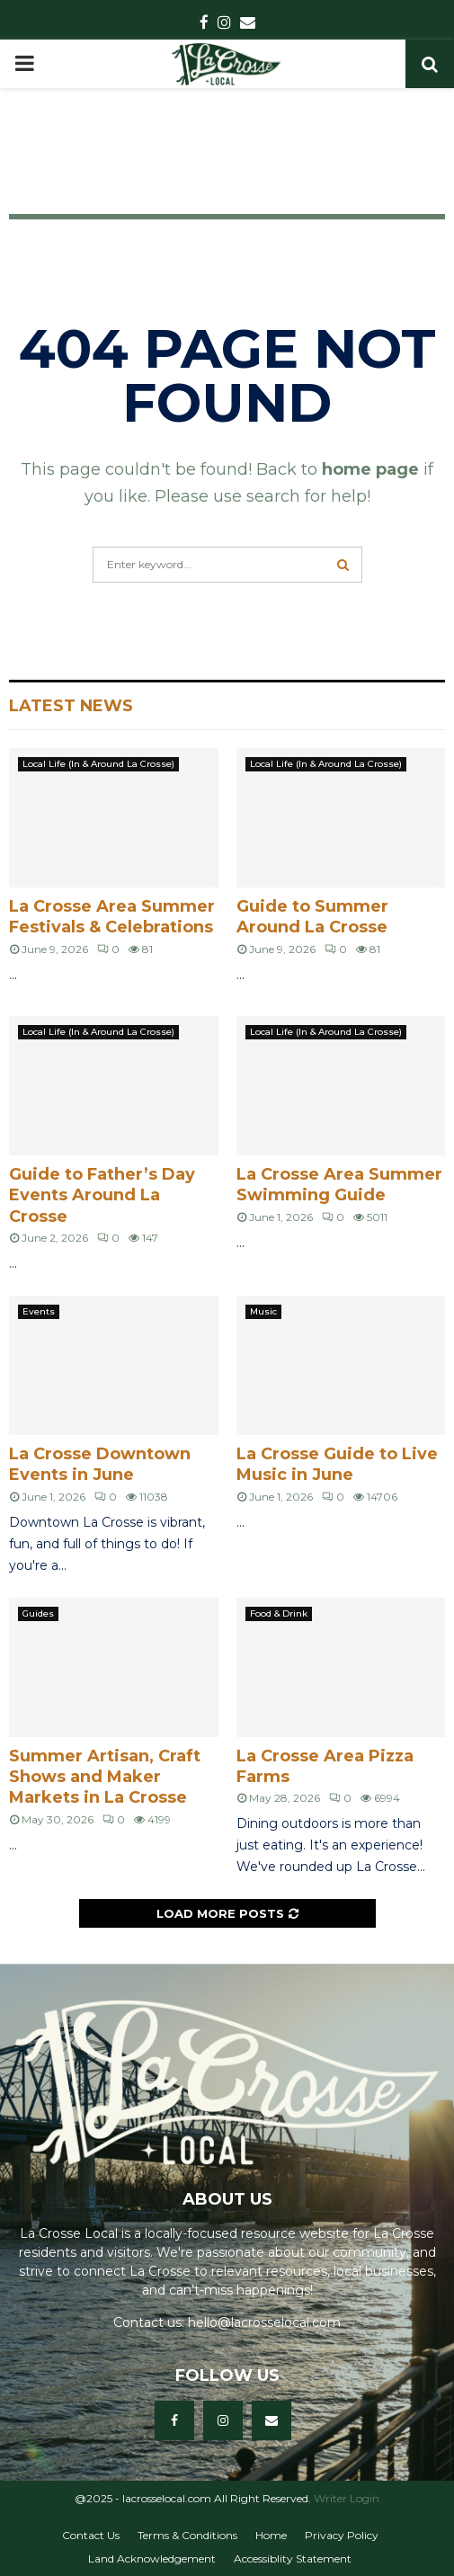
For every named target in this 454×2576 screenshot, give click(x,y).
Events (38, 1311)
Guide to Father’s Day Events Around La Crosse (102, 1195)
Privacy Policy (341, 2535)
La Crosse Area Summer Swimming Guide (339, 1184)
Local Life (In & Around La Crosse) (98, 764)
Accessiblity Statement (293, 2558)
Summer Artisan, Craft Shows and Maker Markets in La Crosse (104, 1777)
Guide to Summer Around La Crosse (312, 916)
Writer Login (346, 2498)
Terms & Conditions (187, 2535)
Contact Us (91, 2535)
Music (263, 1311)
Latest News (71, 706)
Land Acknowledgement (152, 2558)
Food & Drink (278, 1613)
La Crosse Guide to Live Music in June (337, 1464)
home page (370, 469)
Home (271, 2535)
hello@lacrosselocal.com (264, 2322)
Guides (38, 1613)
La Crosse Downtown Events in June (100, 1464)
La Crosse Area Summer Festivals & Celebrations (112, 916)
